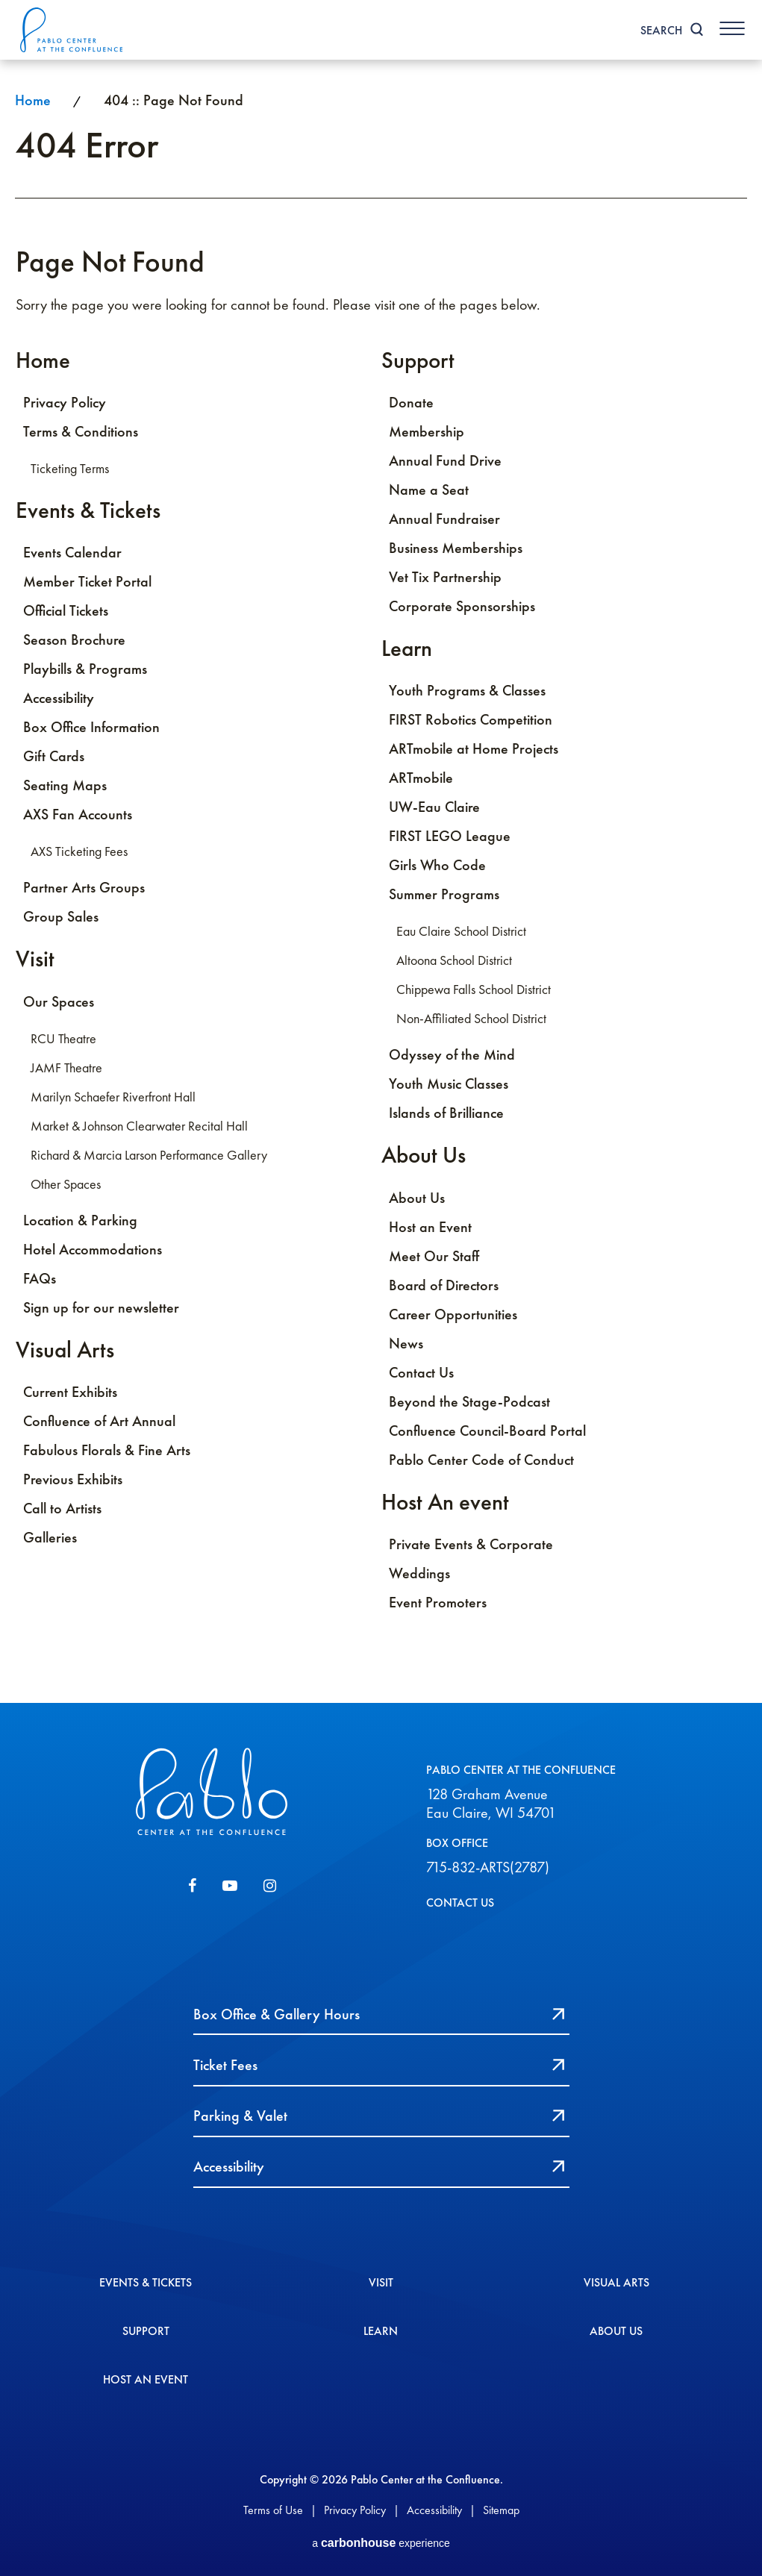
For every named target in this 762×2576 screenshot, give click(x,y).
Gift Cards (53, 757)
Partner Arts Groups (84, 888)
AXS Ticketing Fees (79, 853)
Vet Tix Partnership (445, 577)
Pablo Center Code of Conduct (481, 1461)
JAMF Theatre (66, 1069)
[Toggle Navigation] (731, 28)
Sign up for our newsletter (101, 1309)
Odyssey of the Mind (452, 1056)
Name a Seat (429, 490)
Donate (411, 403)
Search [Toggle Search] (659, 30)
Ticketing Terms (70, 469)
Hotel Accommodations (92, 1250)
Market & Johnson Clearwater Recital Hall (139, 1127)
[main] (381, 882)
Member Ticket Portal (87, 583)
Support (418, 360)
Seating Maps (65, 786)
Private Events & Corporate (471, 1546)
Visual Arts (65, 1351)
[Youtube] (229, 1889)
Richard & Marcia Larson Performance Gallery (149, 1156)
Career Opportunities (453, 1315)
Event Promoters (438, 1604)
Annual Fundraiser (444, 519)
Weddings (419, 1575)
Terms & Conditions (80, 432)
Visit (35, 960)
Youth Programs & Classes (467, 691)
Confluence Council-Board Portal (487, 1432)
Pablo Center (74, 29)
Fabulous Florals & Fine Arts (106, 1452)
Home (33, 100)
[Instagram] (269, 1889)
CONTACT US (460, 1905)
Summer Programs (444, 895)
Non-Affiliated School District (471, 1020)
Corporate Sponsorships (462, 606)
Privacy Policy (64, 403)
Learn (406, 648)
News (406, 1344)
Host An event (445, 1503)
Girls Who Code (437, 866)
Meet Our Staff (434, 1257)
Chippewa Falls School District (473, 991)
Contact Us (421, 1374)
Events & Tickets (88, 510)
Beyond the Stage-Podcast (469, 1403)
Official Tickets (65, 612)
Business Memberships (455, 548)
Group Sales (61, 918)
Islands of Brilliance (446, 1114)
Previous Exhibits (72, 1481)
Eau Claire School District (461, 933)
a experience (381, 2541)
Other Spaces (66, 1186)
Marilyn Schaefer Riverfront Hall (113, 1098)
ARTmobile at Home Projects (473, 750)
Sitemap (501, 2506)
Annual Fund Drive (445, 461)
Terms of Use (273, 2506)
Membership (426, 432)
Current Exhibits (70, 1394)
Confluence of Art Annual (99, 1423)
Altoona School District (454, 962)
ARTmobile (421, 779)
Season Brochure (74, 641)
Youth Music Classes (448, 1085)
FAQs (39, 1279)
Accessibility (58, 699)
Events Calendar (72, 553)
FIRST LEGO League (449, 837)
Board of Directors (444, 1286)
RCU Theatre (63, 1040)
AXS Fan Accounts (77, 815)
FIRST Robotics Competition (470, 721)
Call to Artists (62, 1510)
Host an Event (430, 1228)
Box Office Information (91, 728)
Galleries (50, 1539)
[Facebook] (192, 1889)
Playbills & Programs (85, 670)
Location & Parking (80, 1221)
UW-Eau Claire (434, 808)
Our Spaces (58, 1003)
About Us (423, 1156)
